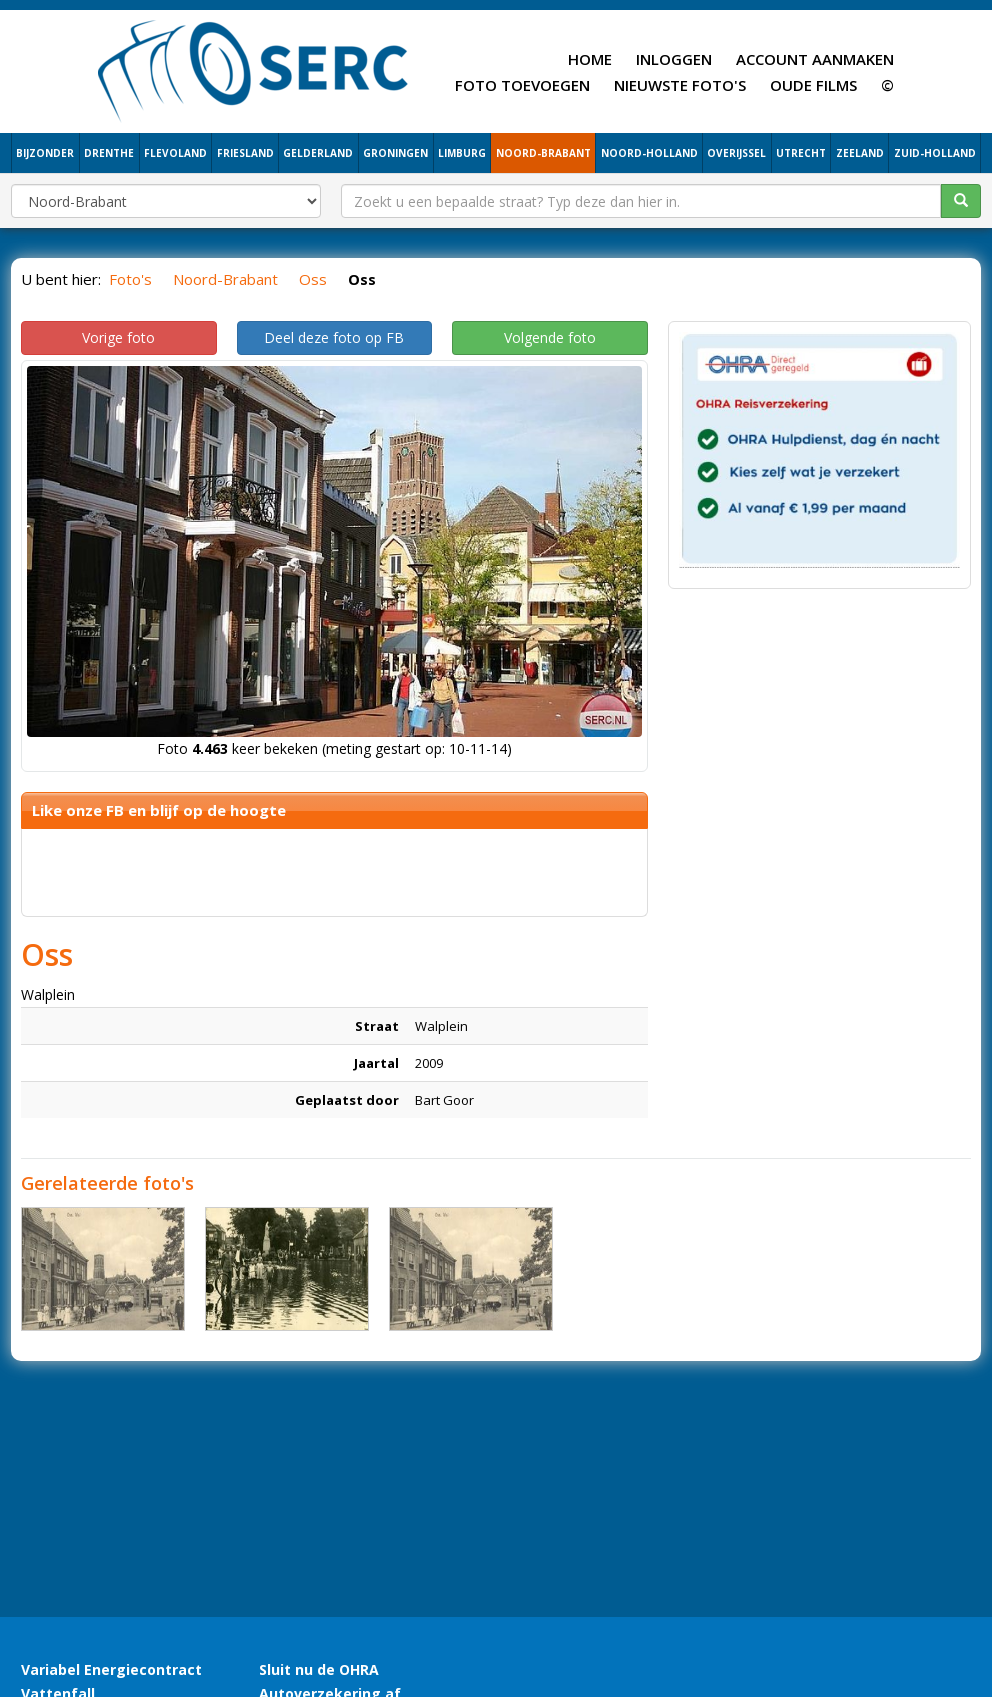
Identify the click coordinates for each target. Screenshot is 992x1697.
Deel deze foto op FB (334, 337)
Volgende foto (550, 337)
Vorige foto (118, 337)
